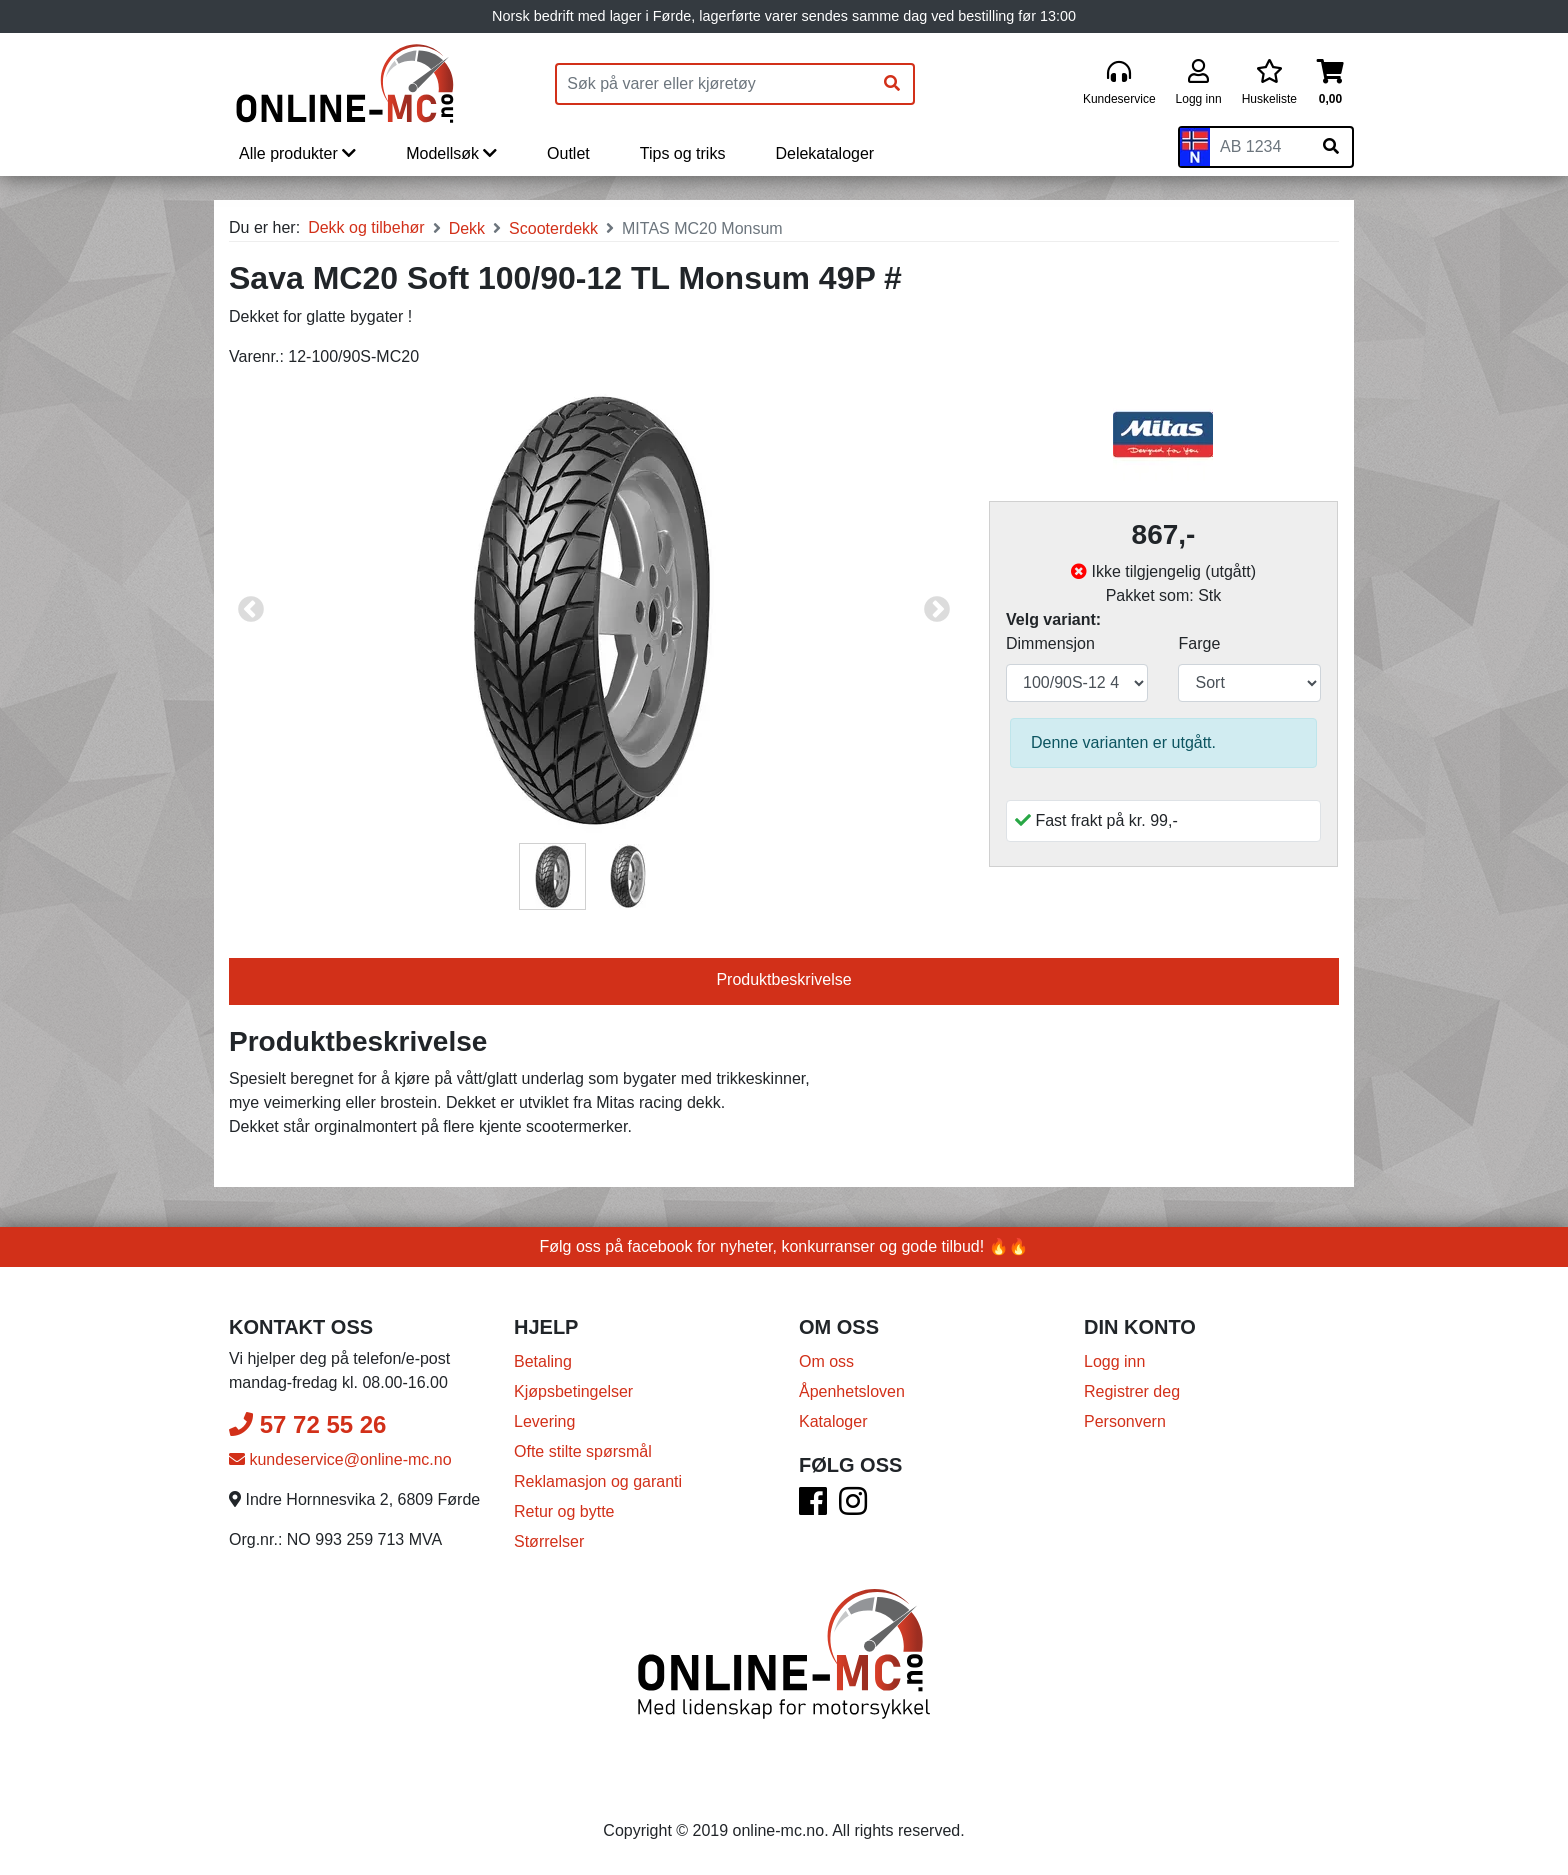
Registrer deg (1132, 1391)
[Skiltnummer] (1260, 147)
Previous (251, 610)
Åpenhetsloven (852, 1391)
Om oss (826, 1361)
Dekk (467, 228)
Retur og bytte (564, 1511)
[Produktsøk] (714, 84)
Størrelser (549, 1541)
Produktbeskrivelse (783, 979)
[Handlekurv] (1330, 83)
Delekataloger (824, 153)
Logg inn (1114, 1361)
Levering (544, 1421)
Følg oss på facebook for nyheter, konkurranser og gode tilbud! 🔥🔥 (784, 1246)
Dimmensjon (1050, 643)
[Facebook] (813, 1507)
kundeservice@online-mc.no (340, 1459)
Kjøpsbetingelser (573, 1391)
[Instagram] (853, 1507)
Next (937, 610)
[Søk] (892, 84)
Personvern (1125, 1421)
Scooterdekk (553, 228)
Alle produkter (297, 153)
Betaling (543, 1361)
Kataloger (833, 1421)
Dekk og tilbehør (366, 227)
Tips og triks (683, 153)
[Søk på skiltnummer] (1331, 147)
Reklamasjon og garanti (598, 1481)
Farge (1199, 643)
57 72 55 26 (307, 1424)
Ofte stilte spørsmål (583, 1451)
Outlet (568, 153)
